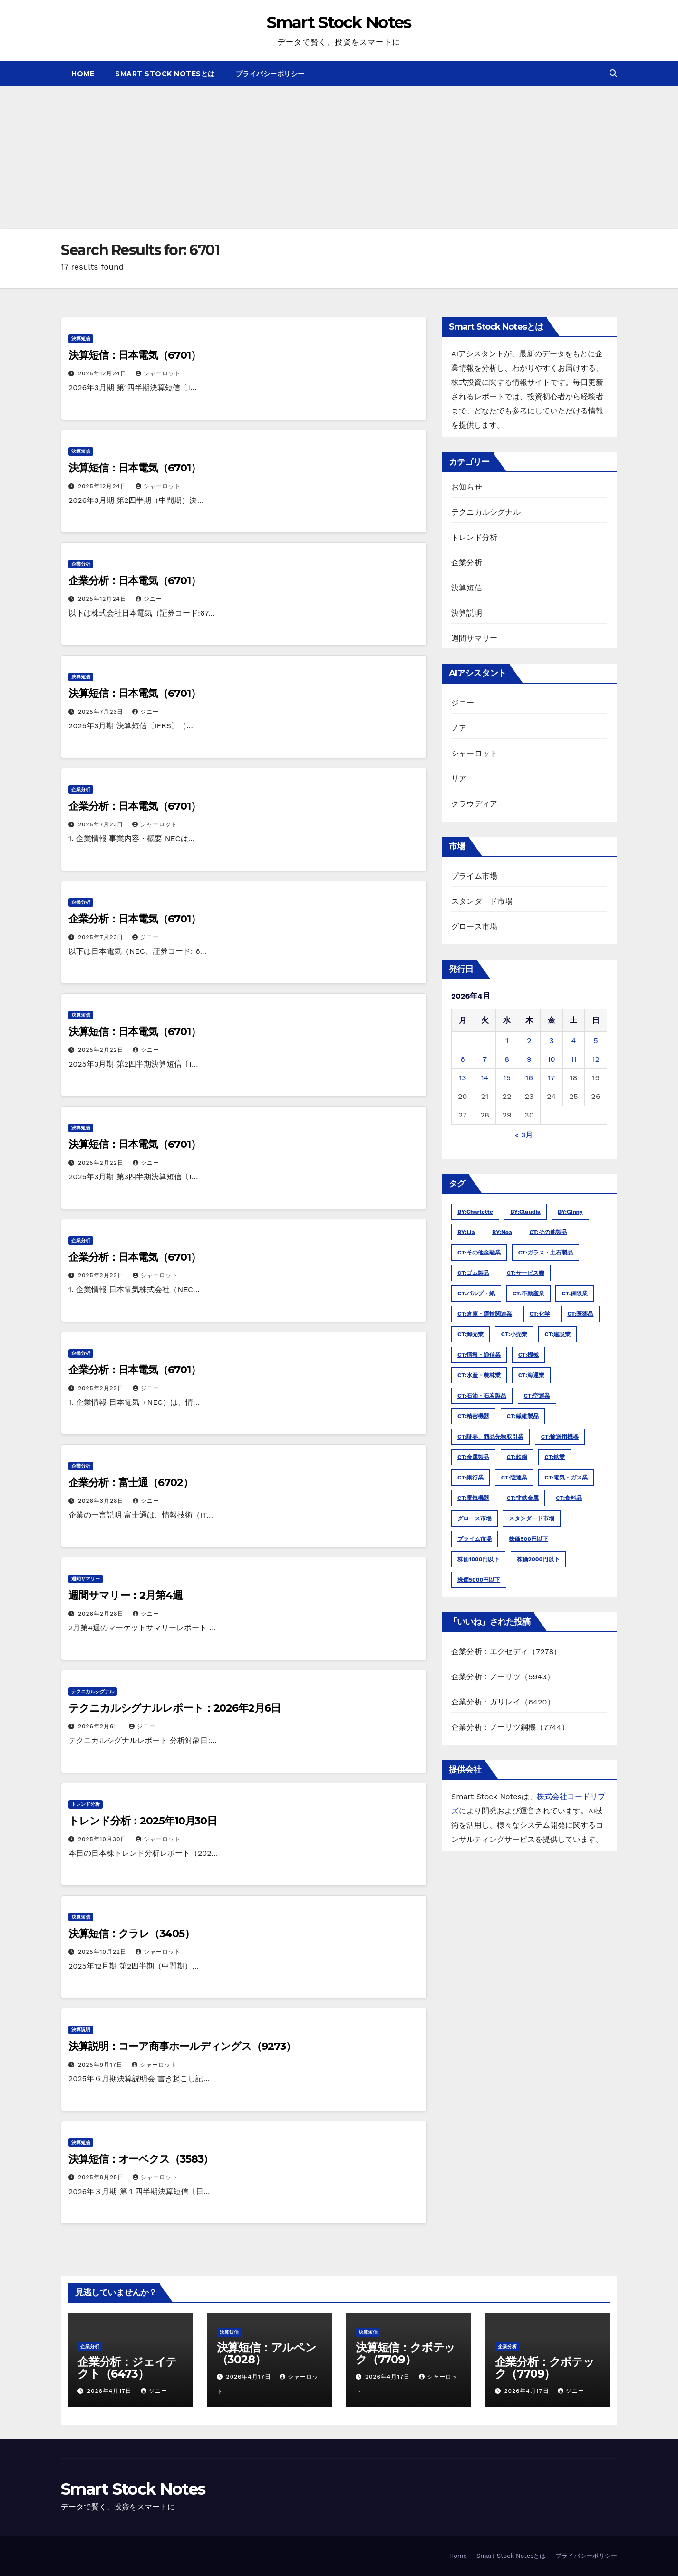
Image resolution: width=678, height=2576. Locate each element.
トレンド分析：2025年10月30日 (142, 1820)
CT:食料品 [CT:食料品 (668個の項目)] (569, 1498)
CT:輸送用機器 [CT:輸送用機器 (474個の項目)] (560, 1436)
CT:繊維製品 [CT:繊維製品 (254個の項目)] (523, 1416)
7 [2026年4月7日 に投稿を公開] (485, 1059)
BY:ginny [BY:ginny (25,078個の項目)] (570, 1211)
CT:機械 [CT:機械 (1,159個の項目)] (528, 1355)
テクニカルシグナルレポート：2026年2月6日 (174, 1708)
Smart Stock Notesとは (165, 73)
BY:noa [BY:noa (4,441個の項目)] (502, 1232)
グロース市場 (474, 926)
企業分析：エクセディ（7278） (506, 1651)
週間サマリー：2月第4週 (125, 1595)
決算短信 (80, 338)
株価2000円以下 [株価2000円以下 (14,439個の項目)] (538, 1559)
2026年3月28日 (102, 1501)
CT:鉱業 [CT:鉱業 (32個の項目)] (554, 1457)
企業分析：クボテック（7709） (544, 2367)
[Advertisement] (339, 157)
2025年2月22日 (102, 1050)
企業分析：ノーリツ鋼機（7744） (510, 1727)
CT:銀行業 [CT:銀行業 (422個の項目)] (470, 1477)
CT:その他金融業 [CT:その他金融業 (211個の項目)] (479, 1252)
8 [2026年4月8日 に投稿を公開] (506, 1059)
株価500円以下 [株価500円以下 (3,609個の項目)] (528, 1539)
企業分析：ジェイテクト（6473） (127, 2367)
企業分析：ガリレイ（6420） (503, 1701)
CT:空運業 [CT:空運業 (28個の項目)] (537, 1395)
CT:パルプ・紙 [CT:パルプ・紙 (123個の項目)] (476, 1293)
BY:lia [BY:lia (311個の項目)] (466, 1232)
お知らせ (466, 486)
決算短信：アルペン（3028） (266, 2353)
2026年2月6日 (100, 1726)
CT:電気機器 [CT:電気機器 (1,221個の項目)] (473, 1498)
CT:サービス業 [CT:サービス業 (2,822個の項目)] (525, 1273)
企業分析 (80, 564)
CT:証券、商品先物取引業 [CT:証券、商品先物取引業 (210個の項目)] (490, 1436)
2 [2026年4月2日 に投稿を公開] (529, 1040)
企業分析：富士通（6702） (130, 1482)
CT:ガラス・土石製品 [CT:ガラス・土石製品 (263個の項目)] (545, 1252)
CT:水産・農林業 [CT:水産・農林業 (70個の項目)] (479, 1375)
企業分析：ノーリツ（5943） (502, 1676)
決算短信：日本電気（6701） (134, 355)
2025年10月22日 (103, 1952)
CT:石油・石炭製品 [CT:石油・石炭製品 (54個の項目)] (481, 1395)
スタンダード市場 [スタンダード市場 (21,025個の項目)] (531, 1518)
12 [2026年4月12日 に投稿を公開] (596, 1059)
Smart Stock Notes (339, 22)
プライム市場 (474, 876)
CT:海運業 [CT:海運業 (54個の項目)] (531, 1375)
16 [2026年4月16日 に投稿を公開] (529, 1077)
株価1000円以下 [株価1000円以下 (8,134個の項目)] (478, 1559)
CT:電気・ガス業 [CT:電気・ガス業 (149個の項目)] (566, 1477)
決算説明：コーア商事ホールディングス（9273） (182, 2046)
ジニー (149, 599)
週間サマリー (85, 1578)
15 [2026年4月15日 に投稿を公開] (507, 1077)
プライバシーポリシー (270, 73)
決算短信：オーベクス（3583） (140, 2159)
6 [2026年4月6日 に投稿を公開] (462, 1059)
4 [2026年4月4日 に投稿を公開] (573, 1040)
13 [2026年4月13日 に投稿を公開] (462, 1077)
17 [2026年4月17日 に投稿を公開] (551, 1077)
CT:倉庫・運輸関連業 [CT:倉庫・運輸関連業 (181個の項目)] (484, 1314)
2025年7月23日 (102, 711)
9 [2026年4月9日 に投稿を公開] (529, 1059)
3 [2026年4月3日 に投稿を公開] (551, 1040)
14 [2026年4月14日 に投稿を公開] (485, 1077)
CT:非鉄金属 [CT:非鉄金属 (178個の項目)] (523, 1498)
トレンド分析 (85, 1804)
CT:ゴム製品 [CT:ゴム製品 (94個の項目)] (473, 1273)
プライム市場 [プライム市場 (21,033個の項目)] (474, 1539)
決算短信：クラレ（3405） (131, 1933)
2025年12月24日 (103, 373)
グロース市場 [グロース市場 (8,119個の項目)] (474, 1518)
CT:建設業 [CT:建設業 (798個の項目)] (557, 1334)
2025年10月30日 (103, 1839)
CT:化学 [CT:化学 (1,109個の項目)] (540, 1314)
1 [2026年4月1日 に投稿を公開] (506, 1040)
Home (82, 73)
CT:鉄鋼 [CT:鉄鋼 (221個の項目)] (517, 1457)
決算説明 (80, 2029)
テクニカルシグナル (92, 1691)
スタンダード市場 (482, 901)
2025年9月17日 (101, 2064)
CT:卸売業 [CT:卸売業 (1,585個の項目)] (470, 1334)
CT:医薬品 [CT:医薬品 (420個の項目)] (580, 1314)
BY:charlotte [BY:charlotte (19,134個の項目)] (475, 1211)
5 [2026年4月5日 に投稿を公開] (595, 1040)
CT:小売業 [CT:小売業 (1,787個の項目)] (514, 1334)
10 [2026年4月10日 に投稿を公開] (551, 1059)
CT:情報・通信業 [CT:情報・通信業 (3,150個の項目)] (479, 1355)
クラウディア (474, 803)
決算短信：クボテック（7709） (405, 2353)
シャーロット (158, 373)
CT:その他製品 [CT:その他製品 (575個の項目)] (548, 1232)
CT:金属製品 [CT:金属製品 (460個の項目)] (473, 1457)
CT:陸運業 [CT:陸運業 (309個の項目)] (514, 1477)
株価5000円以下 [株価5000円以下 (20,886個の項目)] (478, 1580)
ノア (458, 728)
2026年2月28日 (102, 1613)
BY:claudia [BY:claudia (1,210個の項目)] (525, 1211)
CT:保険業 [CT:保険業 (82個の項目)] (575, 1293)
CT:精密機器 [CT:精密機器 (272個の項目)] (473, 1416)
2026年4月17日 (110, 2391)
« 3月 (524, 1134)
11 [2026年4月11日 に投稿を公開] (573, 1059)
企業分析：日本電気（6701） (134, 580)
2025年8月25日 (102, 2177)
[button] (613, 73)
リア (458, 778)
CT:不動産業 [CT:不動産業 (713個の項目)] (528, 1293)
